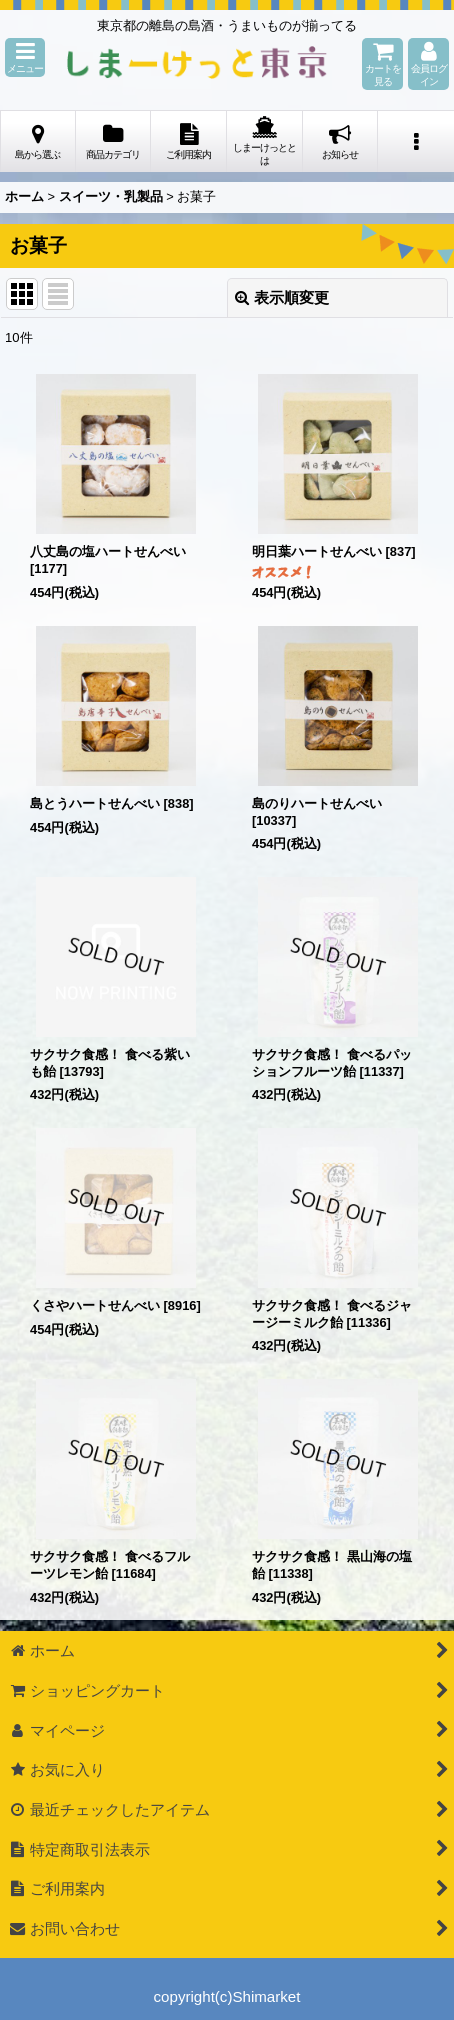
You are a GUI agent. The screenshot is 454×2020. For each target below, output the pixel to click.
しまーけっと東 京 (197, 64)
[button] (25, 57)
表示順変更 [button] (282, 297)
